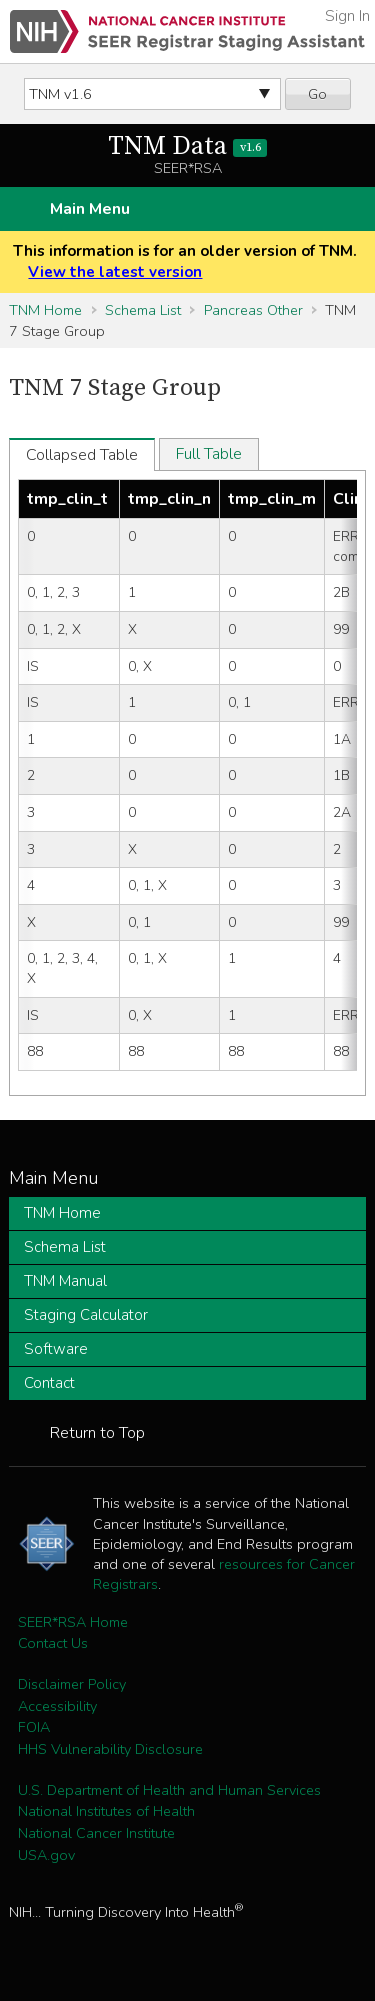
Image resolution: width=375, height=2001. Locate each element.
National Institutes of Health (106, 1811)
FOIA (34, 1727)
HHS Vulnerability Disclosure (110, 1749)
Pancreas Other (253, 310)
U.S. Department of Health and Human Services (169, 1790)
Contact (49, 1383)
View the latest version (115, 272)
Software (56, 1349)
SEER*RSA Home (73, 1622)
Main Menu (90, 209)
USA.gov (46, 1855)
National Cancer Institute (96, 1833)
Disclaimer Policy (72, 1684)
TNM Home (45, 310)
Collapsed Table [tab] (82, 455)
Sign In (347, 16)
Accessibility (57, 1706)
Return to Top (97, 1433)
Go (317, 94)
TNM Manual (65, 1281)
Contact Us (53, 1643)
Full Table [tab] (209, 454)
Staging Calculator (86, 1315)
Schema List (143, 310)
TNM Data (187, 146)
